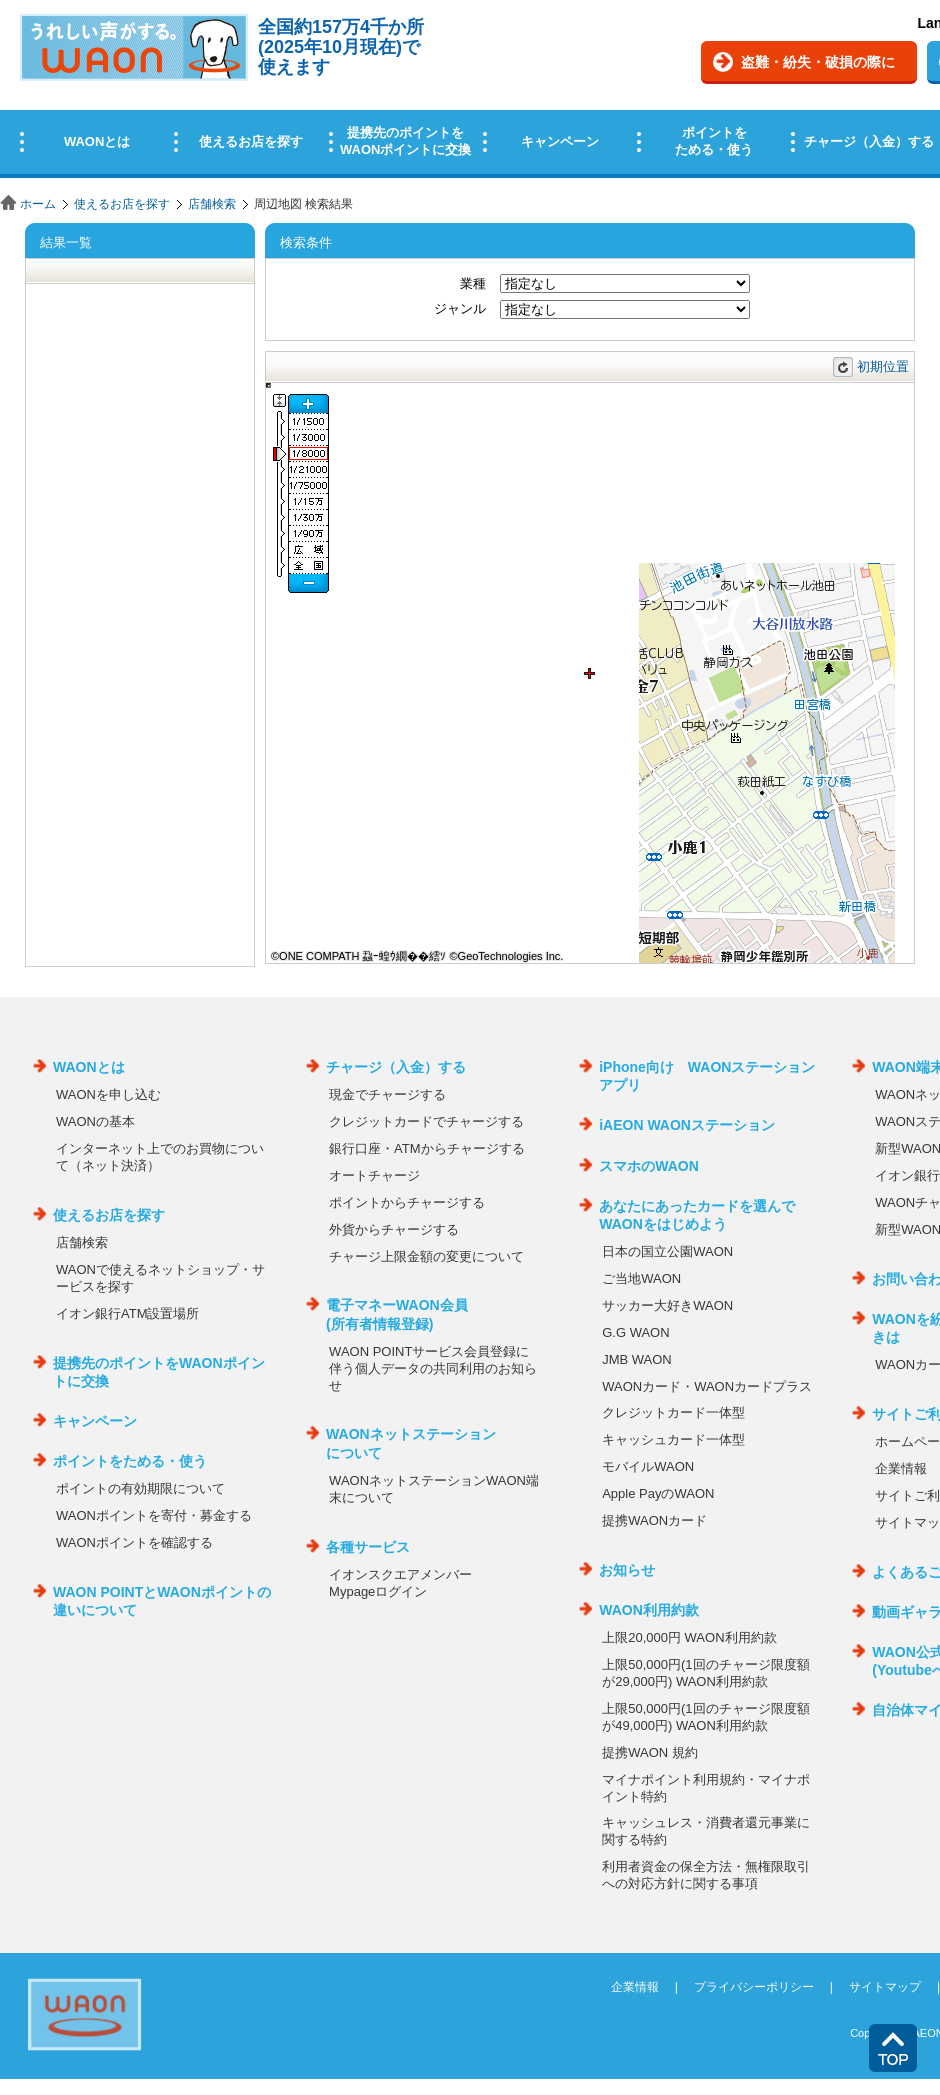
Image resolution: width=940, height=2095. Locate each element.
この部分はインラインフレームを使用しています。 (470, 92)
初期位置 (883, 366)
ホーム (38, 204)
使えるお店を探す (122, 204)
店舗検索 (212, 204)
